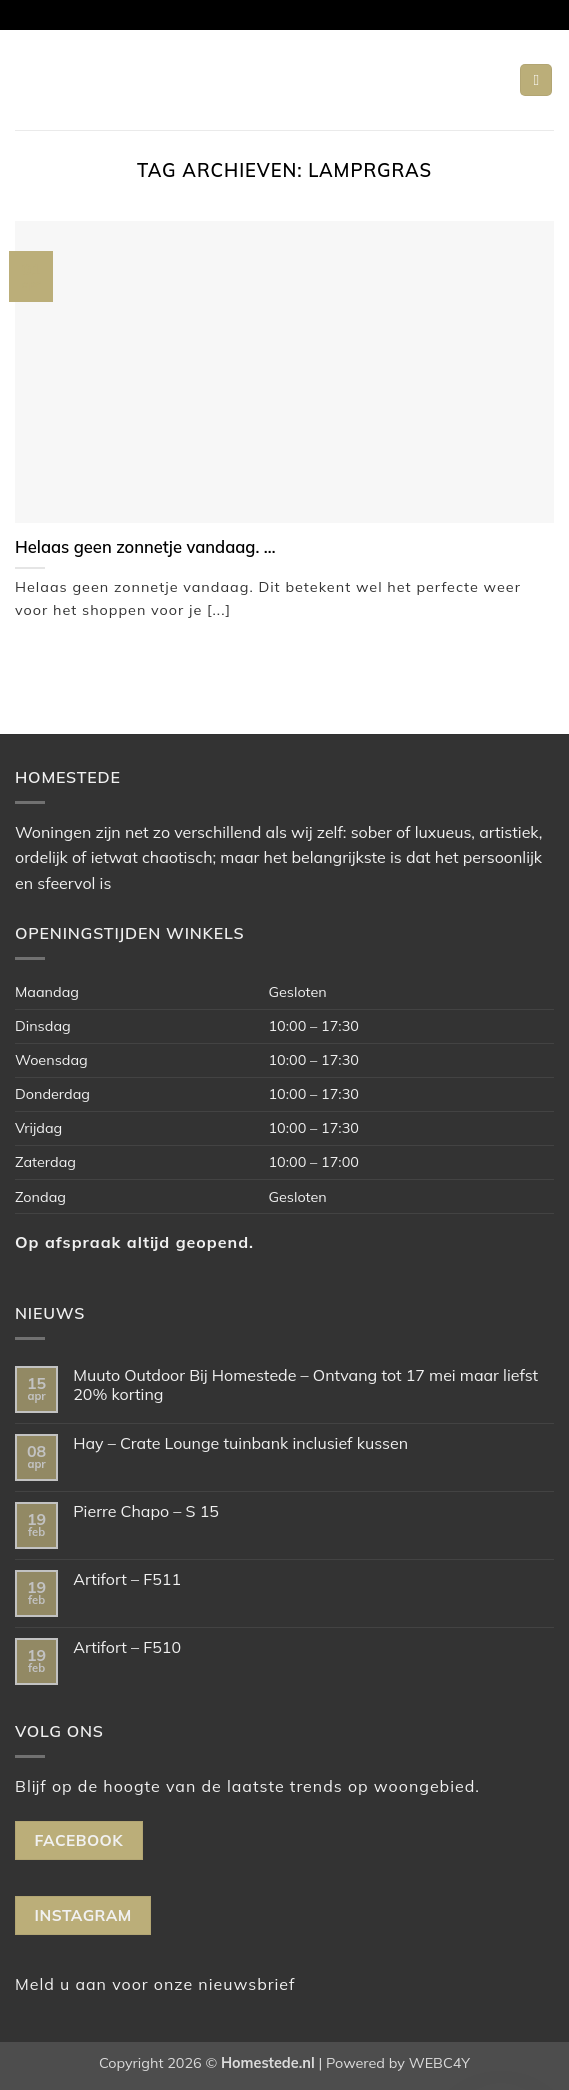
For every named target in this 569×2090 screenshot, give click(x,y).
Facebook (79, 1840)
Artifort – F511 (127, 1579)
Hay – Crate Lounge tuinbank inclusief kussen (240, 1443)
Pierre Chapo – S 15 (146, 1511)
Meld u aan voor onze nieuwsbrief (155, 1984)
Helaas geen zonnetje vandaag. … (145, 546)
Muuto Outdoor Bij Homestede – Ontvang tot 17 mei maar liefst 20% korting (305, 1385)
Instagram (83, 1915)
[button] (536, 80)
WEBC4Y (439, 2063)
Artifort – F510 (127, 1647)
